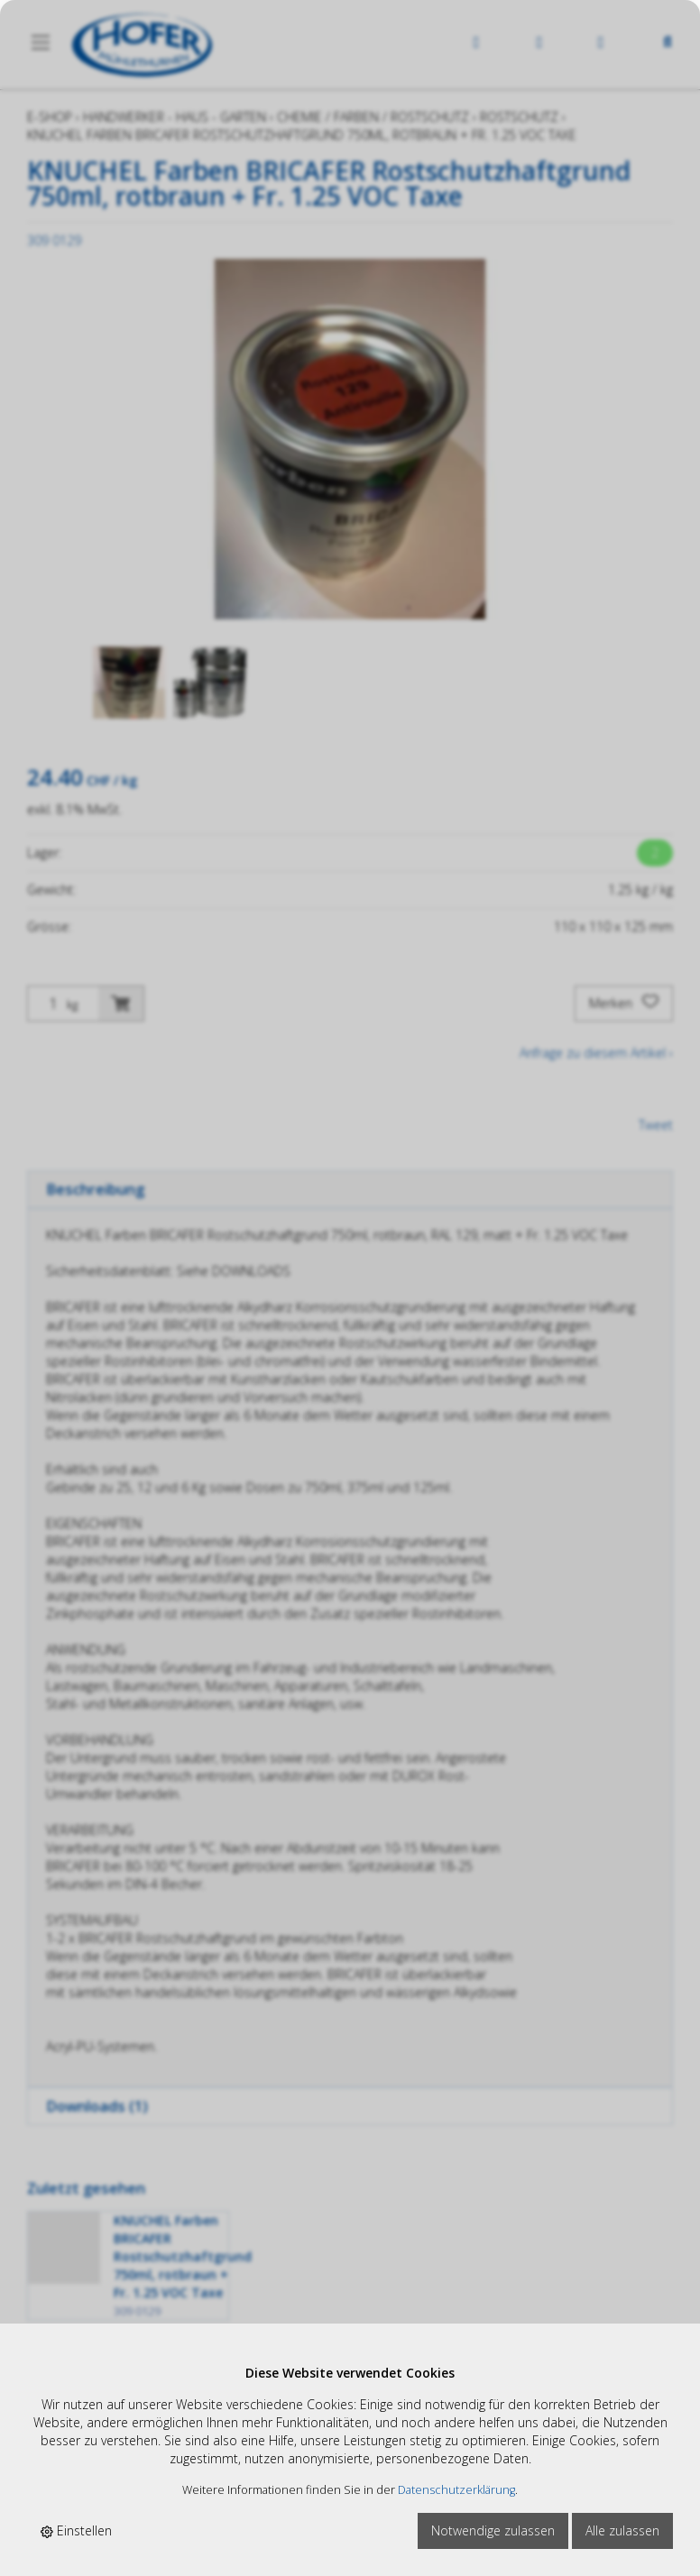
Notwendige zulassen (493, 2530)
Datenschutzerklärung (456, 2490)
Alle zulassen (622, 2530)
